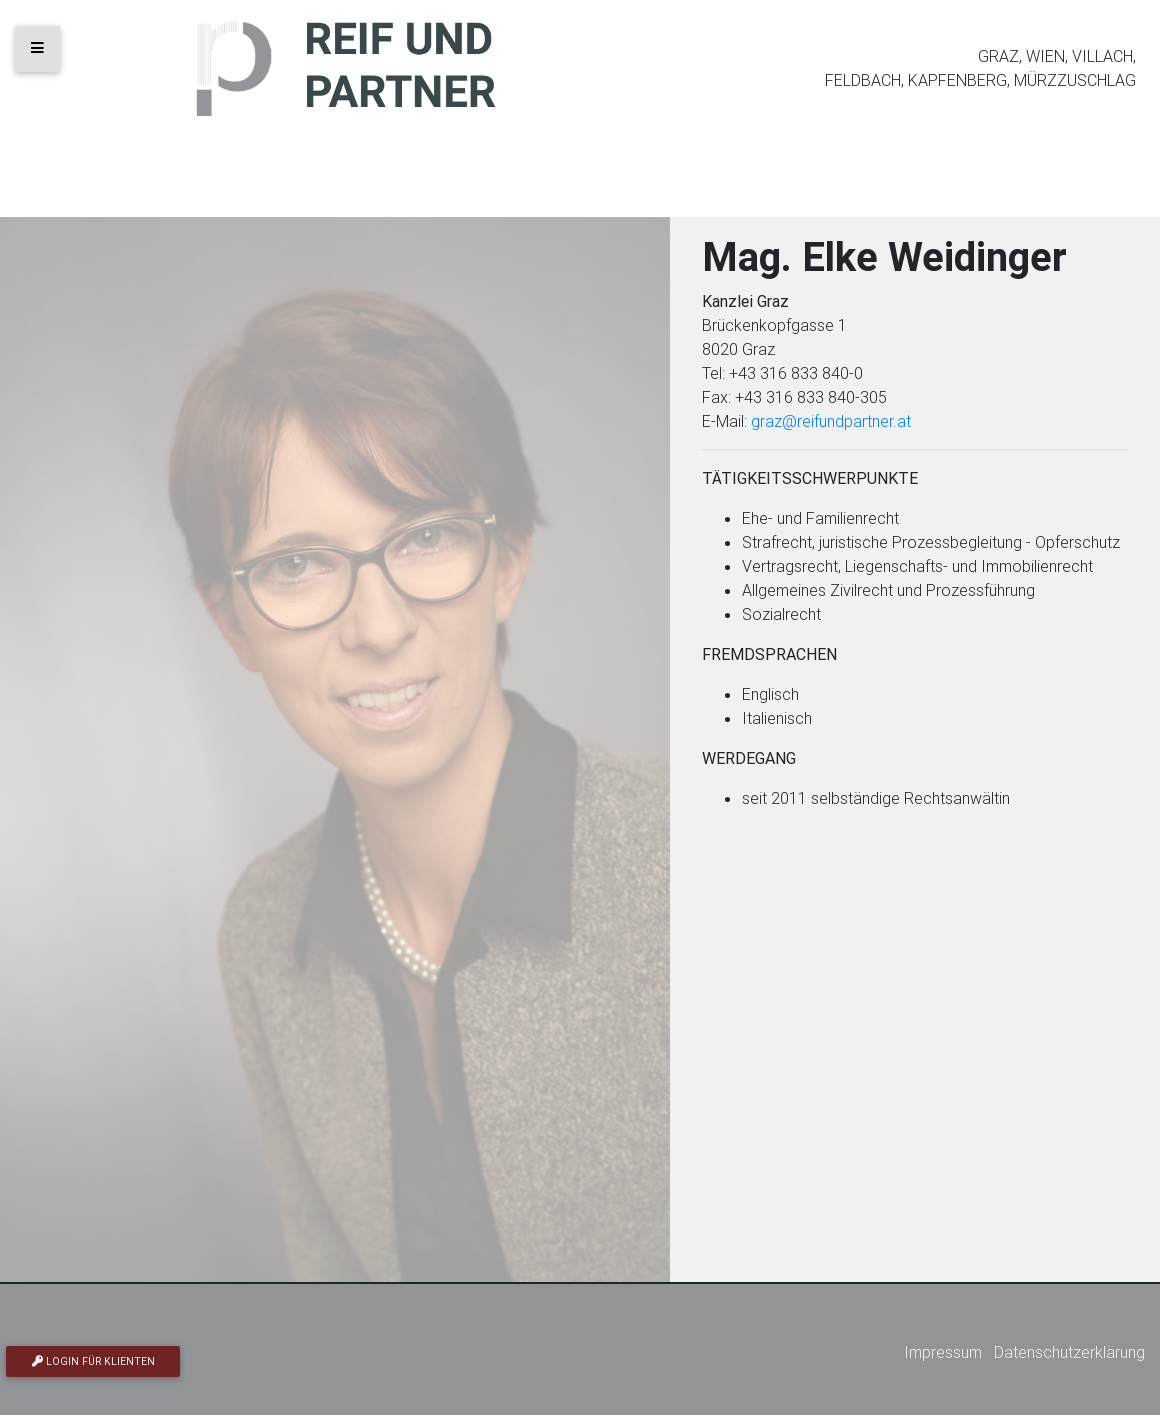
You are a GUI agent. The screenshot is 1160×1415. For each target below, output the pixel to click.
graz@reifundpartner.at (831, 421)
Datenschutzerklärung (1069, 1352)
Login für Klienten (93, 1361)
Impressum (943, 1352)
